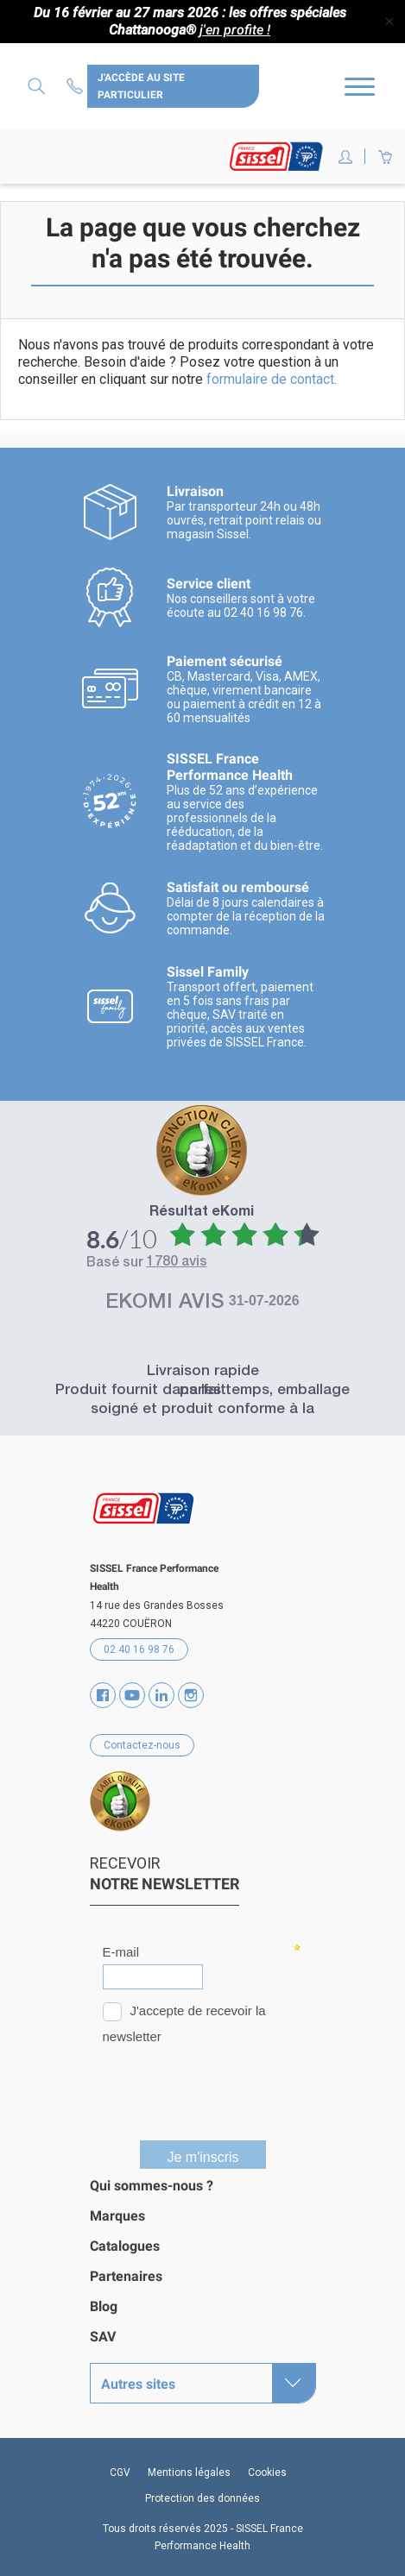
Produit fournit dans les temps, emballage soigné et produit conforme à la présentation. (202, 1410)
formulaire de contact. (271, 379)
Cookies (267, 2472)
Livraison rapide (203, 1372)
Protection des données (202, 2498)
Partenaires (126, 2276)
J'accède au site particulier (141, 86)
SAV (103, 2336)
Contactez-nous (76, 86)
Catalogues (125, 2246)
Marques (117, 2216)
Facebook (103, 1695)
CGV (120, 2472)
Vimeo (161, 1695)
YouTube (132, 1695)
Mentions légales (189, 2472)
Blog (103, 2306)
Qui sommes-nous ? (151, 2185)
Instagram (191, 1695)
